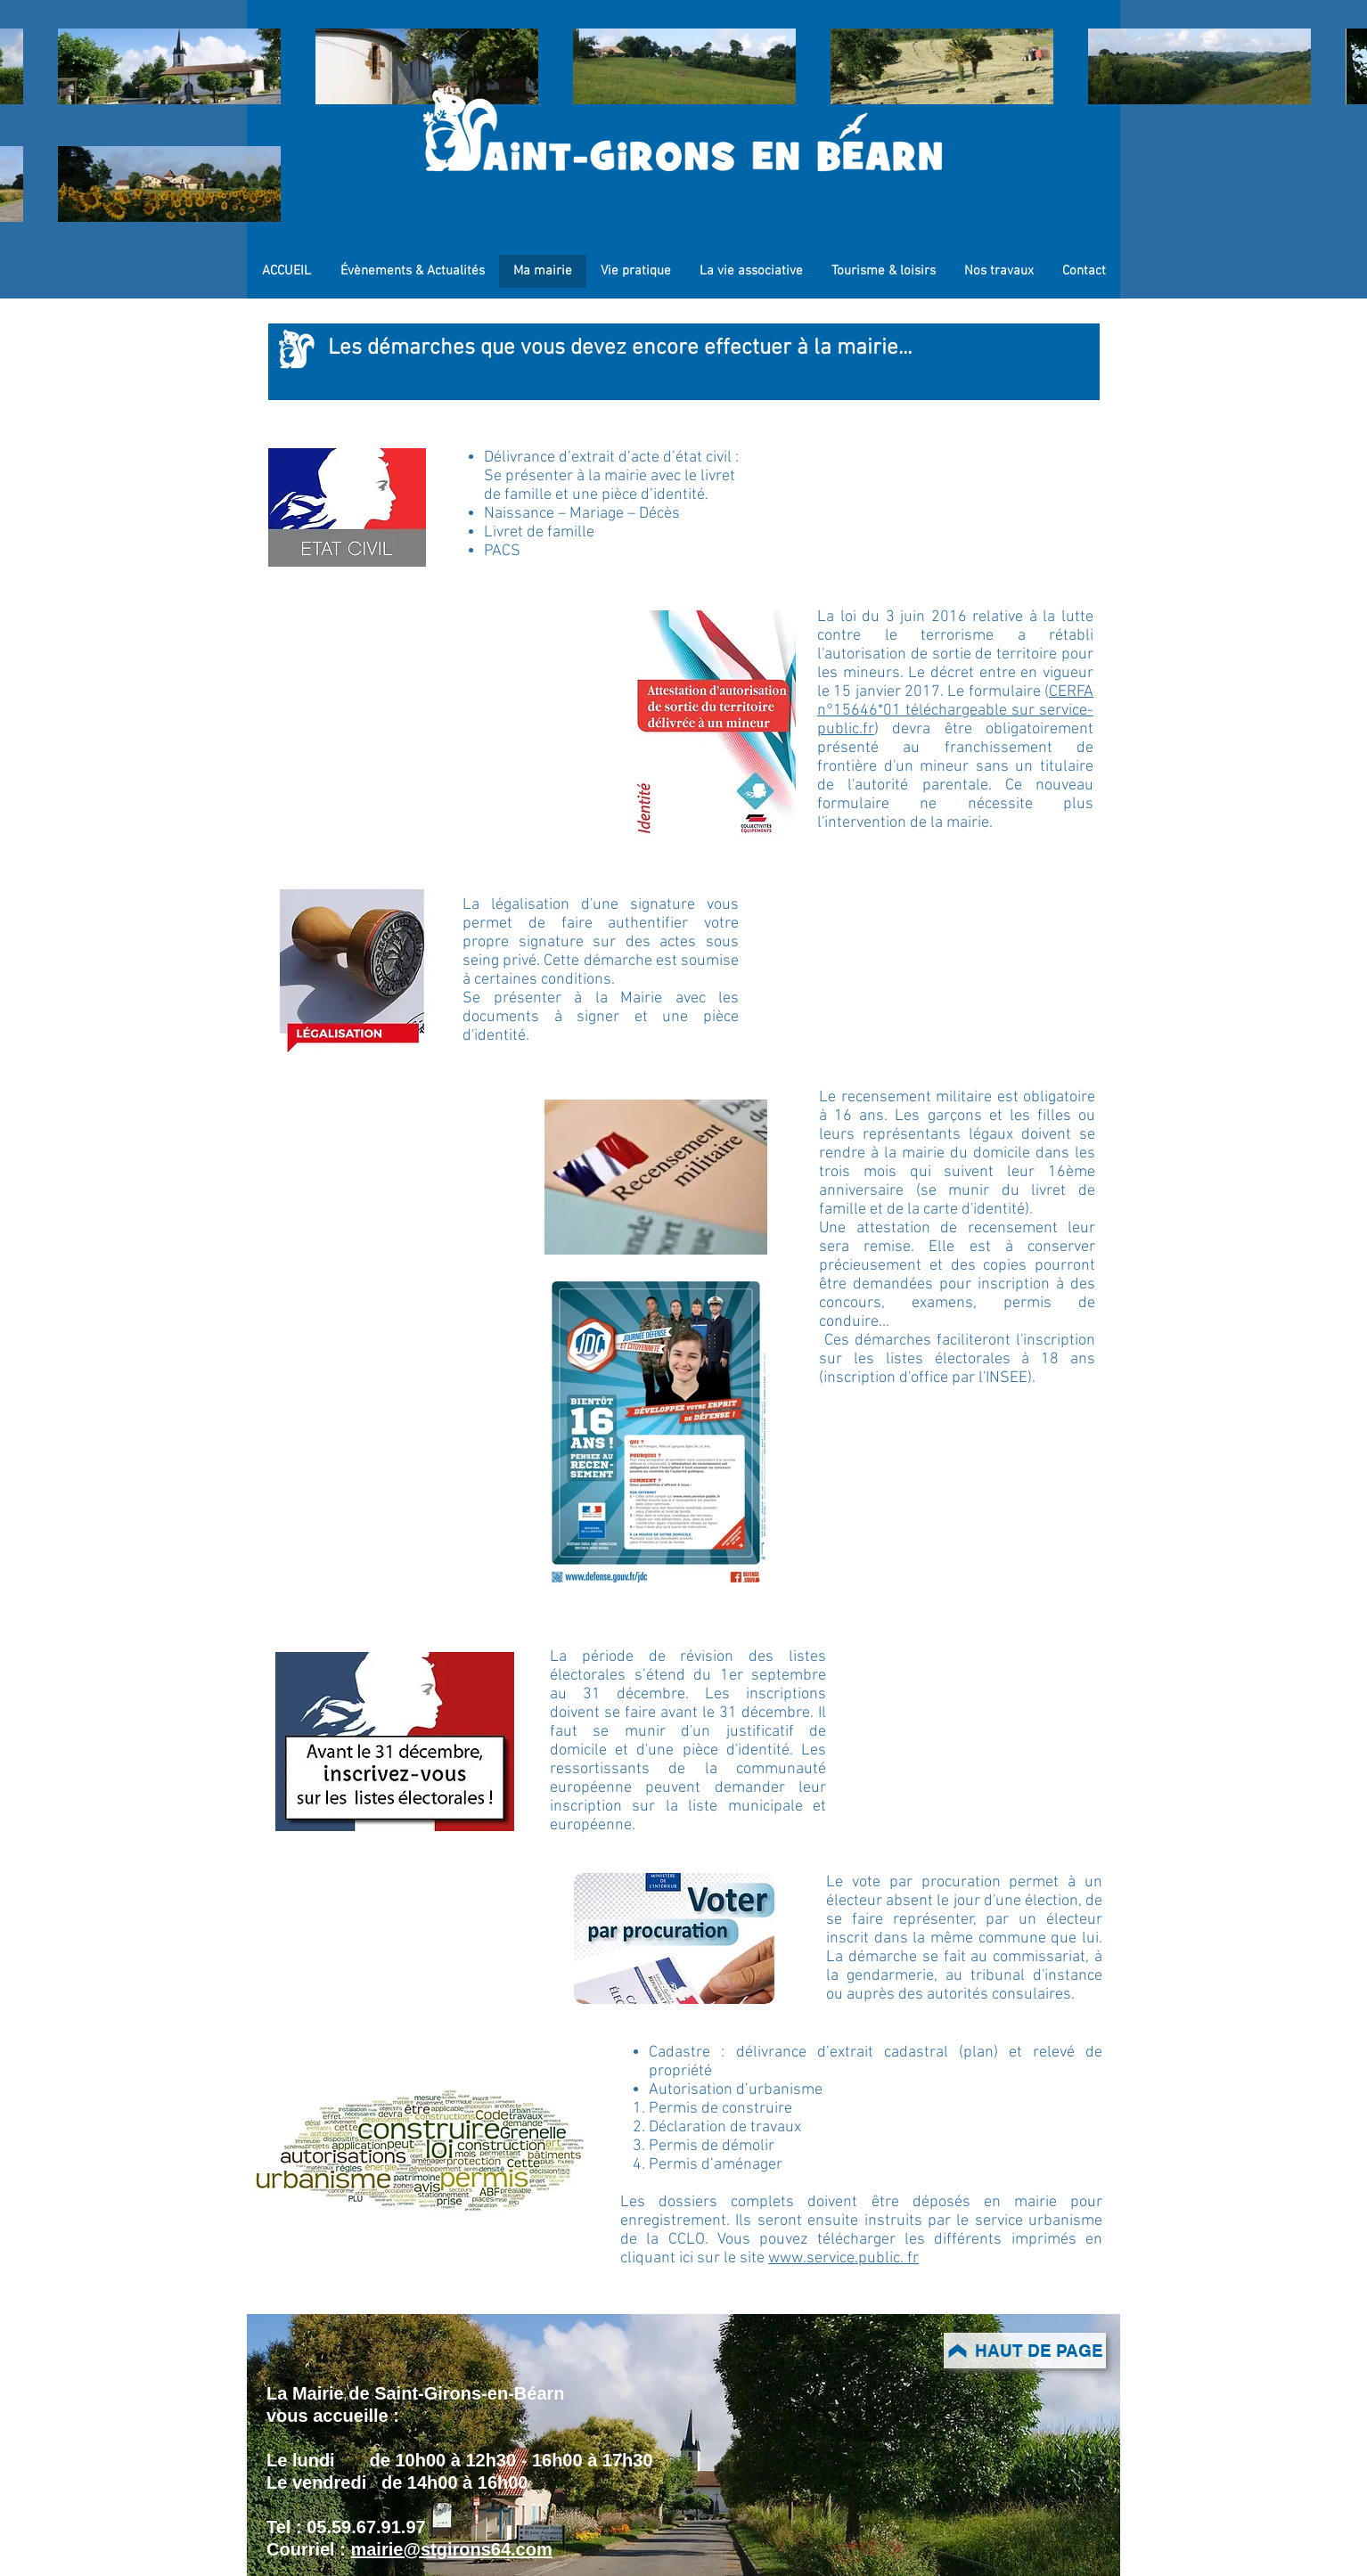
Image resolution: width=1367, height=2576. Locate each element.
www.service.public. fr (843, 2258)
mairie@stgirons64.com (451, 2549)
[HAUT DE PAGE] (1025, 2350)
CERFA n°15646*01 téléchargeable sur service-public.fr (955, 711)
